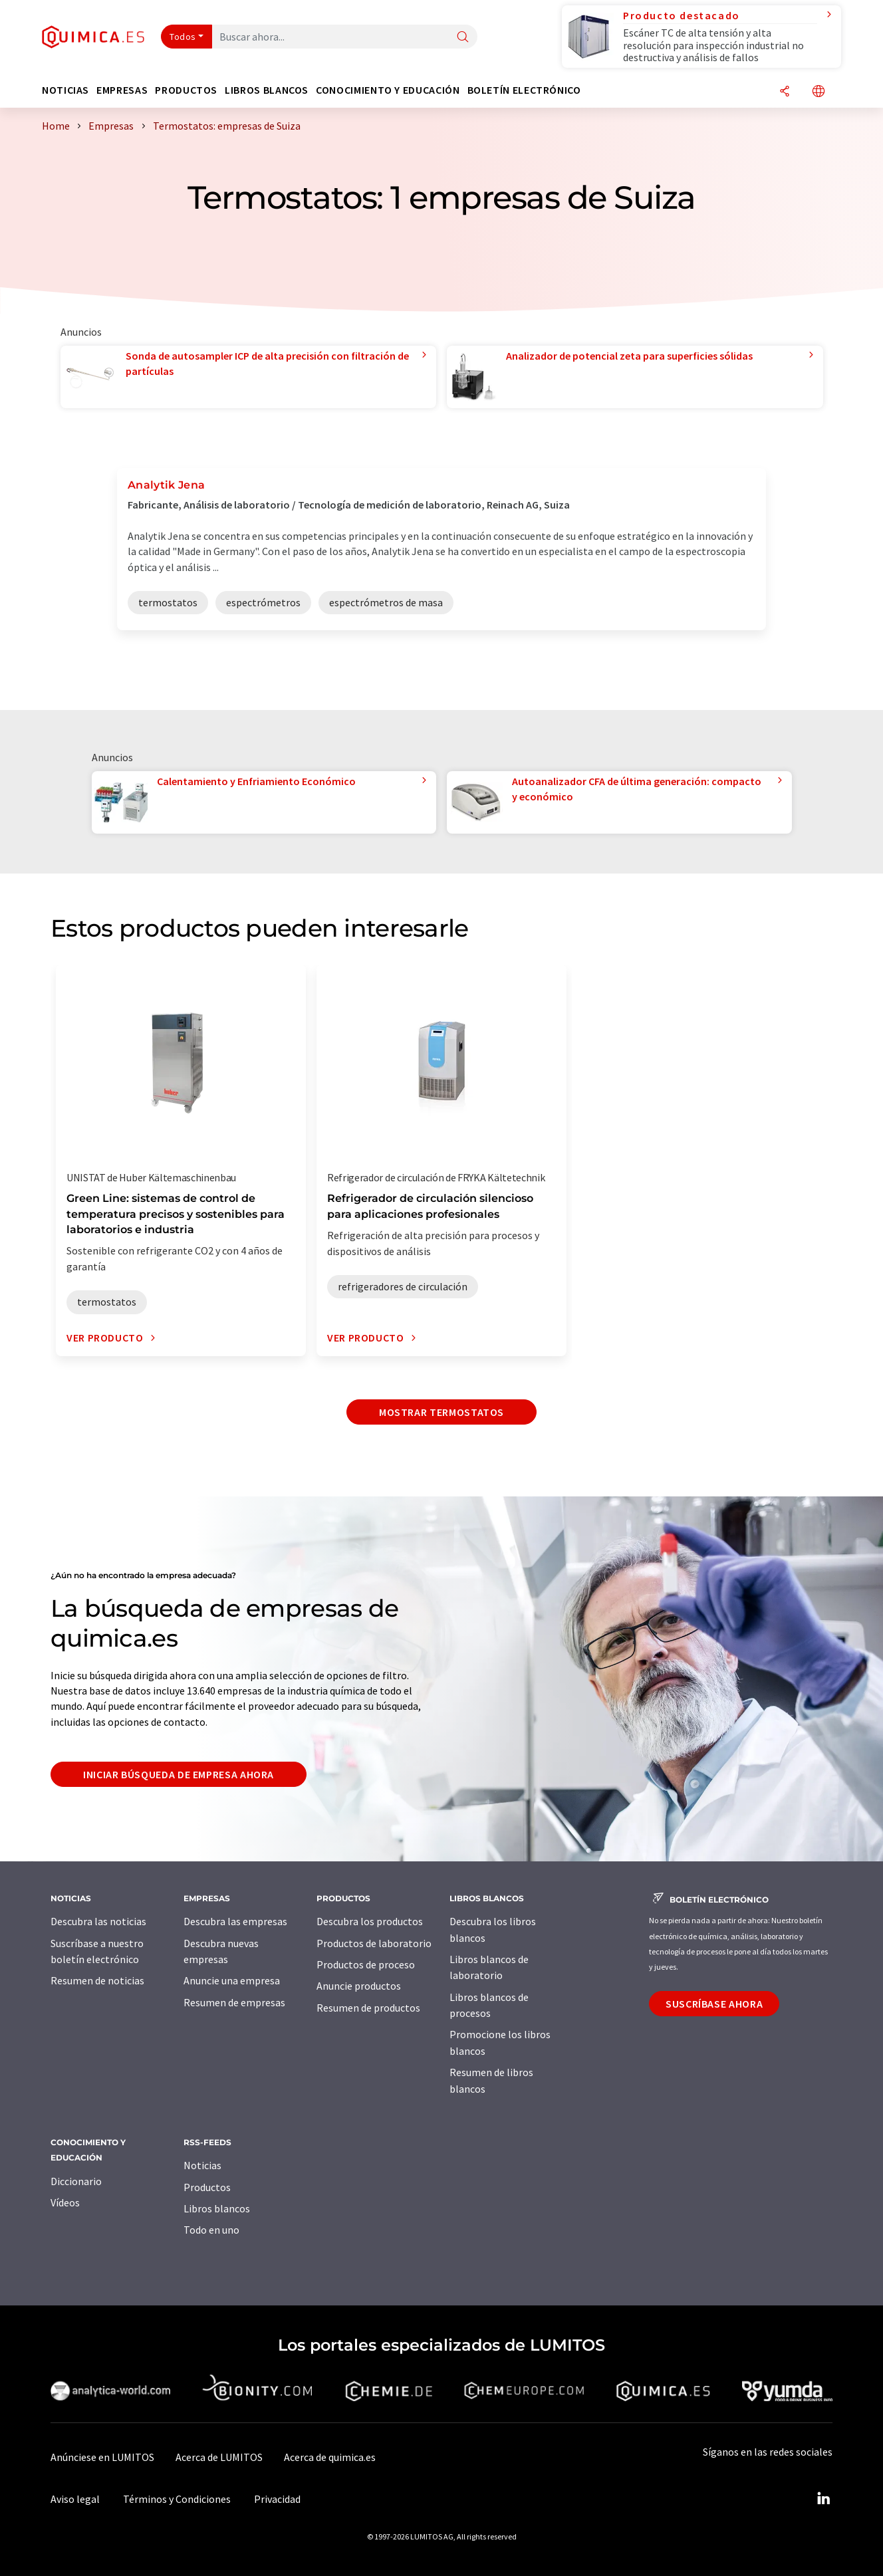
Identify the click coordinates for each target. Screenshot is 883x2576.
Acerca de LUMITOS (219, 2457)
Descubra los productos (369, 1921)
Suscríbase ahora (714, 2003)
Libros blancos (217, 2208)
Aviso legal (75, 2499)
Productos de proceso (365, 1964)
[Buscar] (462, 37)
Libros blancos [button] (267, 90)
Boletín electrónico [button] (524, 90)
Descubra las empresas (235, 1921)
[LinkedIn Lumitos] (823, 2499)
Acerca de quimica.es (330, 2457)
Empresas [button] (122, 90)
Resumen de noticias (97, 1980)
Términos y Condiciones (177, 2499)
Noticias (202, 2165)
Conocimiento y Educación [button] (387, 90)
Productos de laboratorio (374, 1943)
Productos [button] (186, 90)
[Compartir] (784, 92)
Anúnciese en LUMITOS (102, 2457)
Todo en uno (211, 2229)
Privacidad (277, 2499)
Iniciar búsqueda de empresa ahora (178, 1774)
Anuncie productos (358, 1985)
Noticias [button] (65, 90)
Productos (207, 2187)
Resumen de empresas (234, 2002)
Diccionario (76, 2181)
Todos (183, 37)
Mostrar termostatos (441, 1412)
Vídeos (65, 2202)
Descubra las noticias (98, 1921)
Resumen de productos (368, 2007)
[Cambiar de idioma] (818, 92)
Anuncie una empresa (232, 1980)
